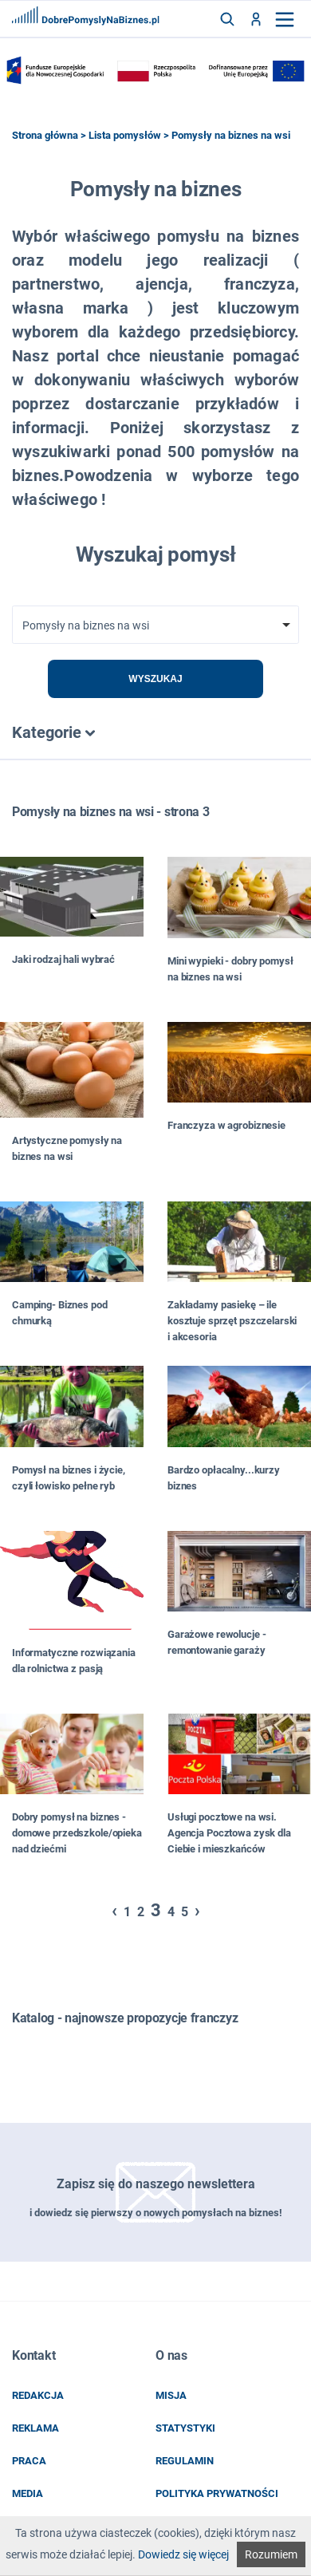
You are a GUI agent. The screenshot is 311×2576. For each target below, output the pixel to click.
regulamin (185, 2461)
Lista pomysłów (125, 135)
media (27, 2493)
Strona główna (45, 135)
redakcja (38, 2395)
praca (29, 2461)
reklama (35, 2428)
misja (171, 2395)
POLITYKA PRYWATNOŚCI (217, 2493)
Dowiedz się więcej (183, 2554)
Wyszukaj (155, 678)
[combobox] (155, 625)
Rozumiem (271, 2554)
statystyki (185, 2428)
